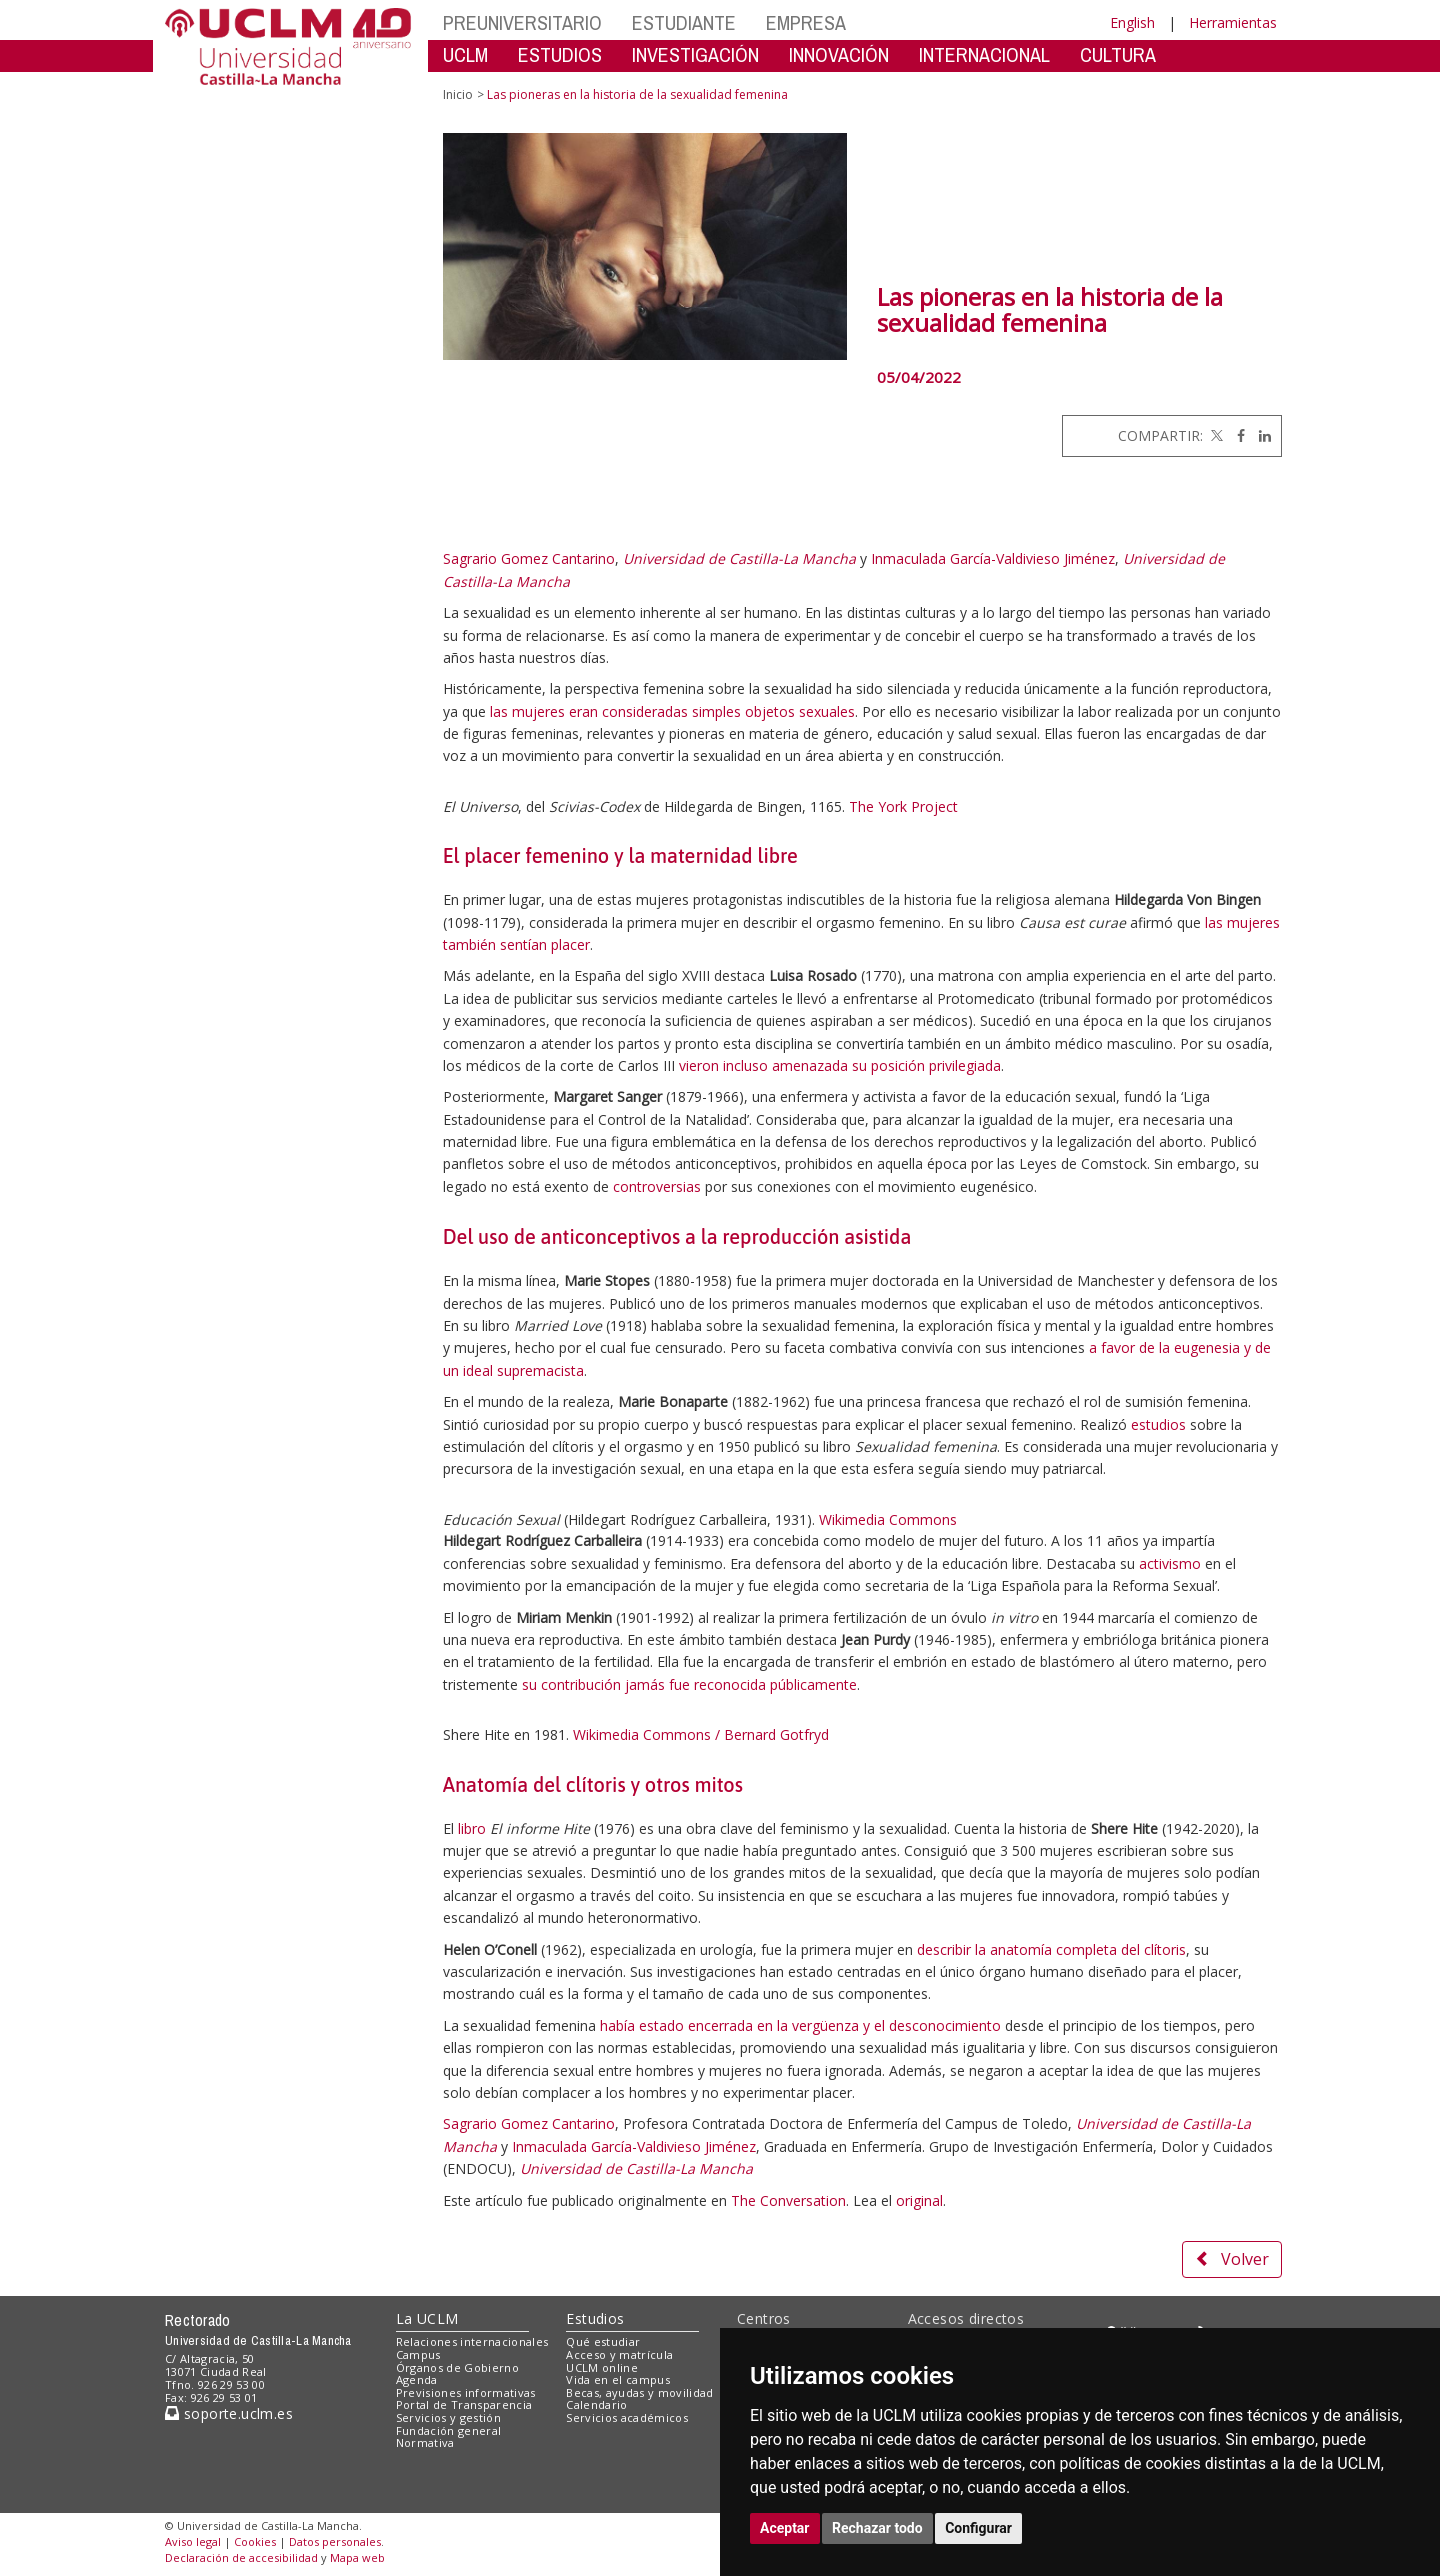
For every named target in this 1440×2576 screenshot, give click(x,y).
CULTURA (1118, 54)
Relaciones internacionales (472, 2341)
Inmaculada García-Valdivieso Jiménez (993, 558)
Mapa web (357, 2557)
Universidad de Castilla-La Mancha (739, 558)
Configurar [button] (978, 2528)
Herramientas (1233, 22)
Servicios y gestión (448, 2417)
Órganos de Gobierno (457, 2367)
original (919, 2200)
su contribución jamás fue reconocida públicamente (689, 1684)
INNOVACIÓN (839, 54)
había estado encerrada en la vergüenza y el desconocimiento (800, 2025)
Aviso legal (193, 2541)
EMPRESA (806, 22)
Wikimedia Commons (888, 1519)
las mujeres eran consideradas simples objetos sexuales (672, 711)
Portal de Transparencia (464, 2404)
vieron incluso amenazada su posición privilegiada (840, 1065)
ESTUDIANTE (684, 22)
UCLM (465, 54)
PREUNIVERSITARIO (522, 22)
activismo (1170, 1563)
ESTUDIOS (560, 54)
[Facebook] (1236, 435)
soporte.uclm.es (229, 2413)
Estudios (595, 2318)
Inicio (458, 94)
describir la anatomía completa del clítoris (1051, 1949)
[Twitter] (1215, 435)
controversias (657, 1186)
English (1132, 22)
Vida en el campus (618, 2379)
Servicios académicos (627, 2417)
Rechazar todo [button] (877, 2528)
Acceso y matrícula (619, 2354)
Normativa (425, 2442)
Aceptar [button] (785, 2528)
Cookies (255, 2541)
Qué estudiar (603, 2341)
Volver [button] (1232, 2259)
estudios (1158, 1424)
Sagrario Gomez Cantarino (529, 558)
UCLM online (602, 2367)
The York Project (903, 806)
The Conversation (788, 2200)
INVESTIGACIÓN (695, 54)
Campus (418, 2354)
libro (472, 1828)
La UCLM (427, 2318)
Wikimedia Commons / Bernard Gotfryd (701, 1734)
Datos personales (335, 2541)
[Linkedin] (1260, 435)
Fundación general (449, 2430)
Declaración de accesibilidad (241, 2557)
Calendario (596, 2404)
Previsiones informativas (466, 2392)
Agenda (417, 2379)
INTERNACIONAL (984, 54)
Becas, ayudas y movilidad (639, 2392)
